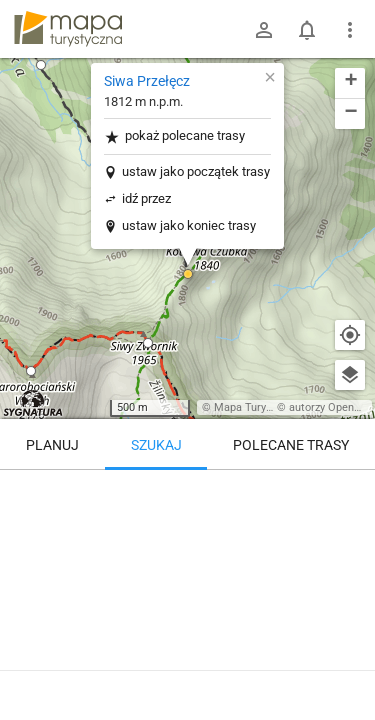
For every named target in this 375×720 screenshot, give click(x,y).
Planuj (52, 445)
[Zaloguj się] (264, 30)
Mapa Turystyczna (259, 407)
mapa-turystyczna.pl (68, 29)
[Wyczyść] (350, 492)
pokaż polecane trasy (174, 136)
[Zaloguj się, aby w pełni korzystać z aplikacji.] (349, 665)
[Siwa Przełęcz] (187, 555)
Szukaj (156, 445)
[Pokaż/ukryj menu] (350, 30)
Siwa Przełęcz (147, 81)
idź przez (146, 198)
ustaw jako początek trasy (196, 171)
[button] (41, 65)
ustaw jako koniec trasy (189, 225)
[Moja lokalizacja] (350, 335)
